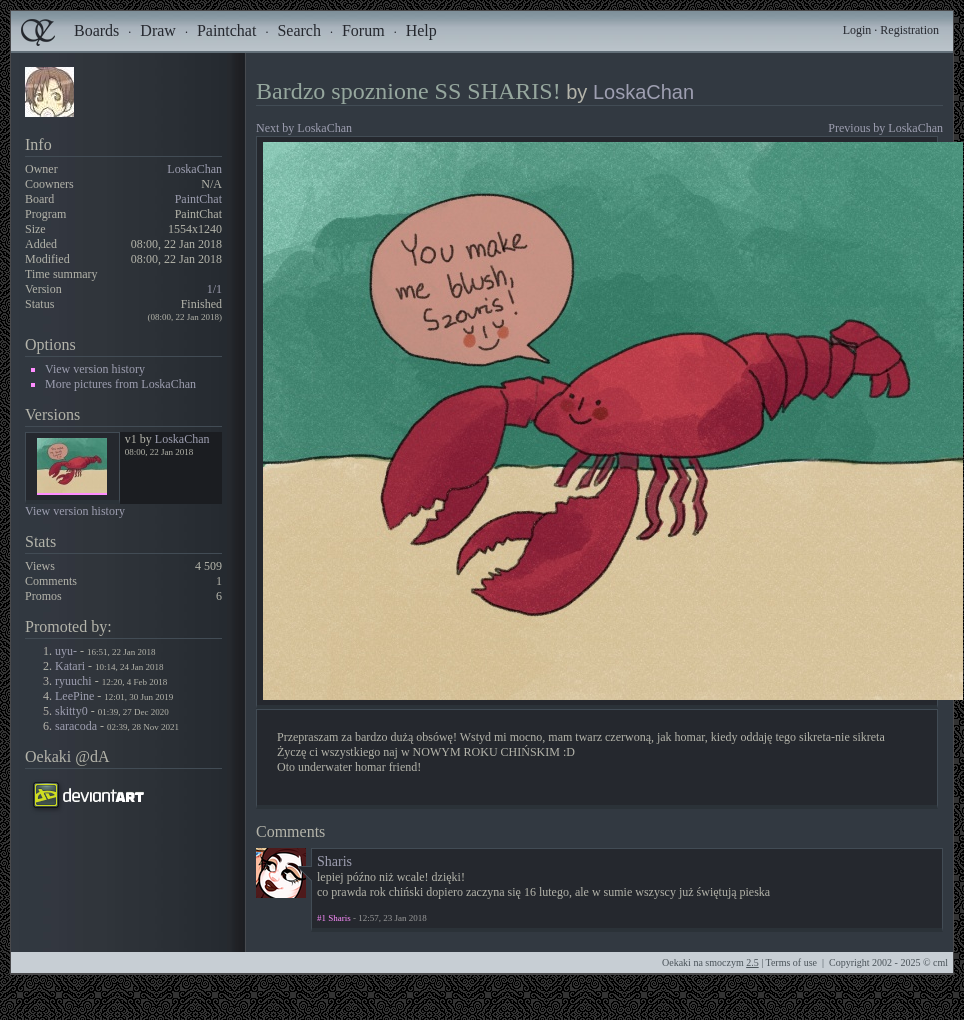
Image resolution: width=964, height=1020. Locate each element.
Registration (909, 30)
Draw (158, 30)
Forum (363, 30)
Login (857, 30)
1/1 (214, 289)
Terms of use (791, 962)
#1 (321, 918)
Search (299, 30)
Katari (70, 666)
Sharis (334, 861)
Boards (96, 30)
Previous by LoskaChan (885, 128)
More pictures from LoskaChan (120, 384)
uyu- (66, 651)
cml (940, 962)
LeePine (74, 696)
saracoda (76, 726)
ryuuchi (73, 681)
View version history (95, 369)
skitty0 (71, 711)
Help (421, 30)
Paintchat (227, 30)
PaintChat (198, 199)
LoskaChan (194, 169)
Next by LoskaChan (304, 128)
